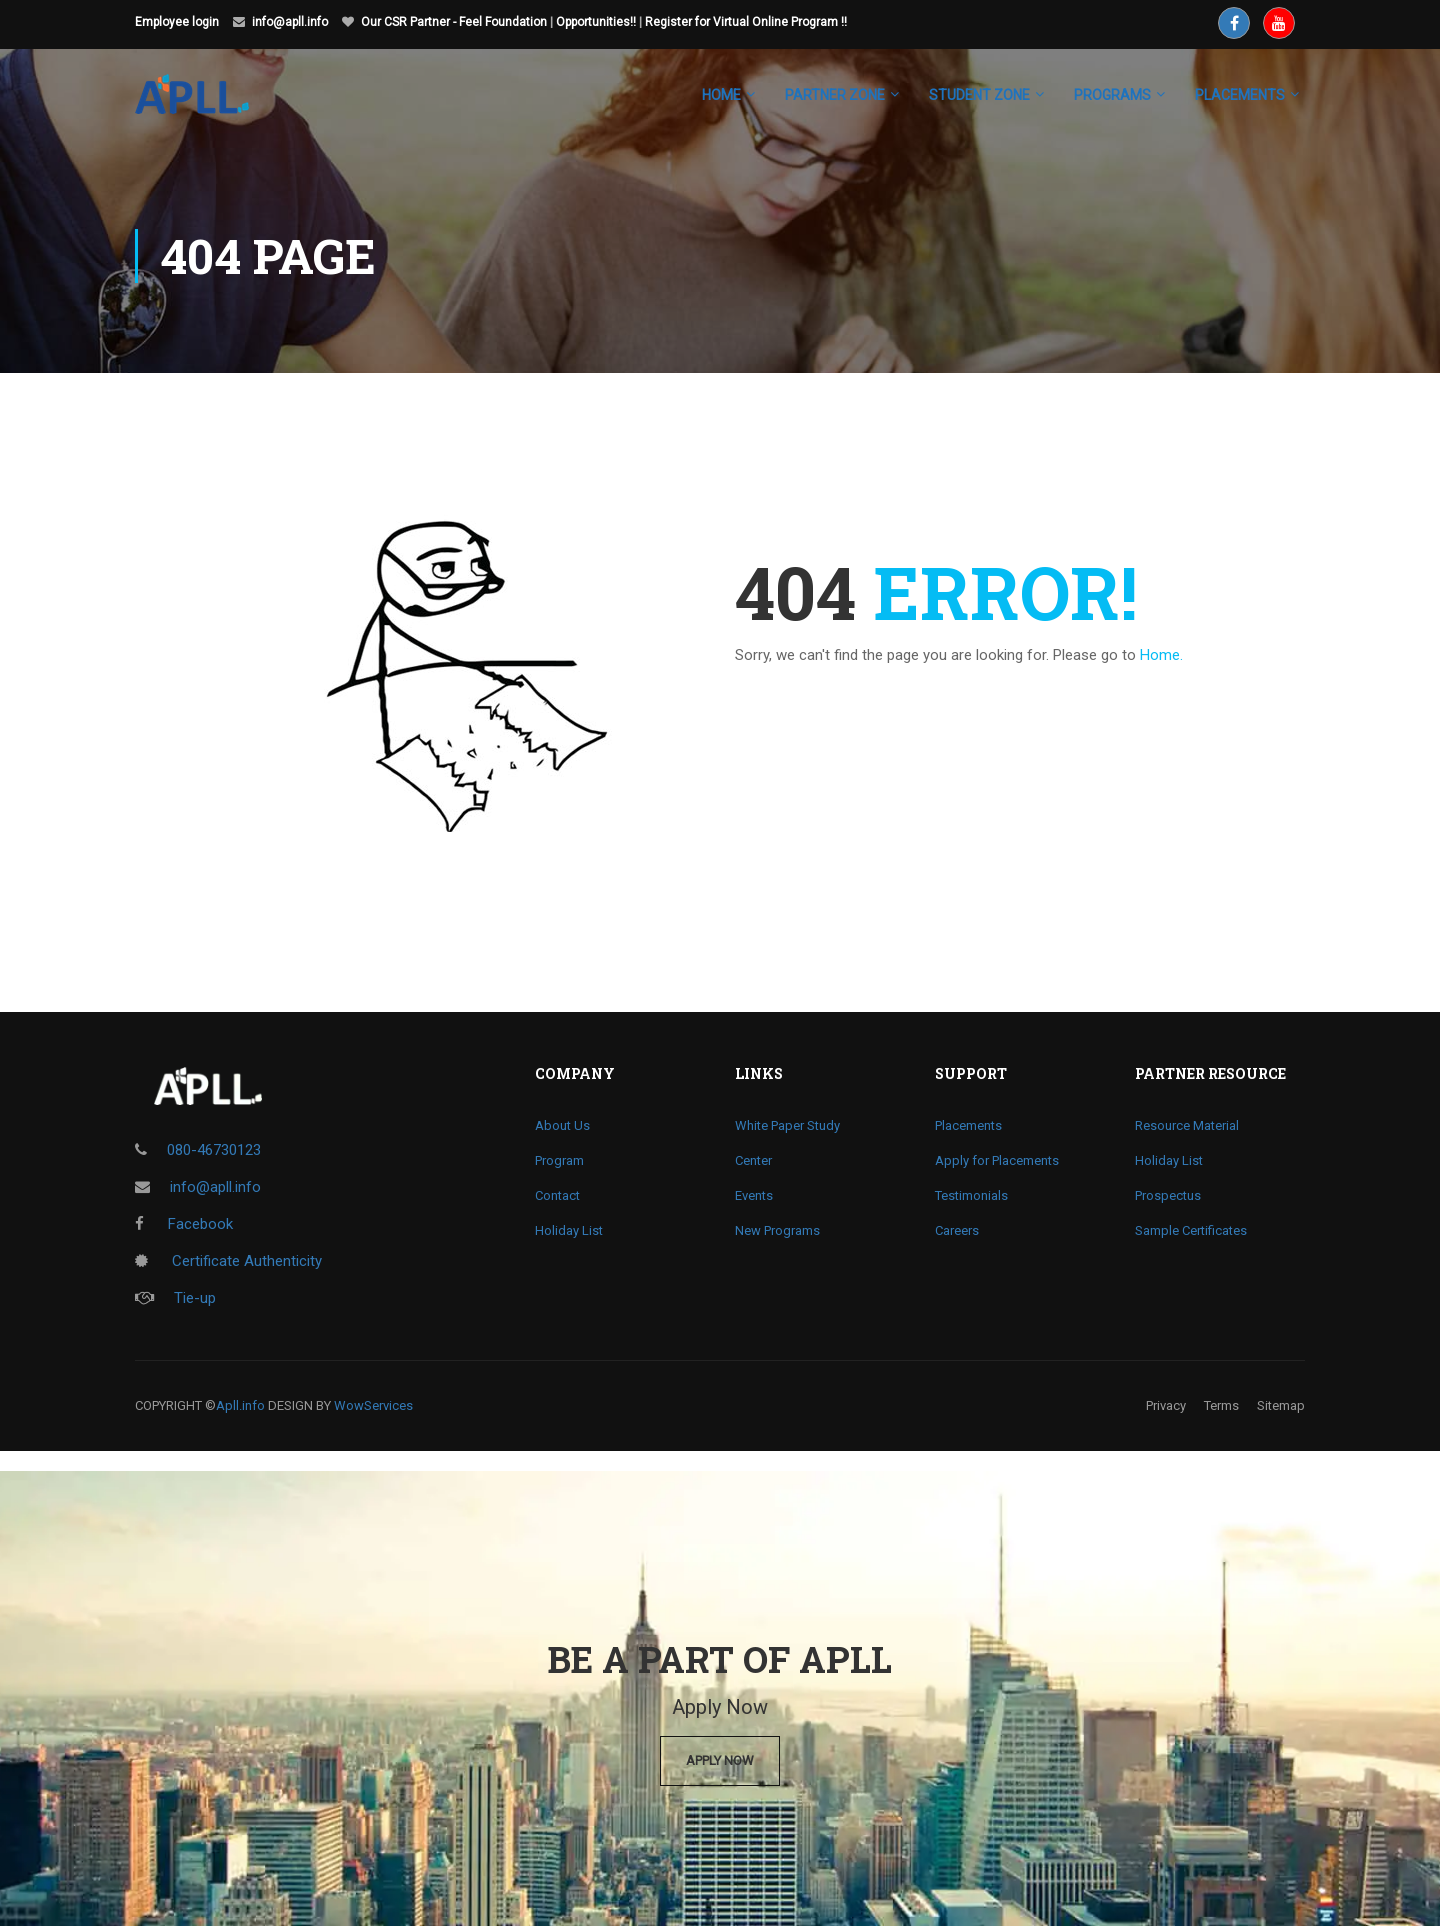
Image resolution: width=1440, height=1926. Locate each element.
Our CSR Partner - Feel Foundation (454, 22)
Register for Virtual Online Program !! (746, 22)
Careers (957, 1230)
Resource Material (1187, 1125)
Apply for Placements (997, 1160)
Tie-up (175, 1298)
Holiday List (569, 1230)
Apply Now (720, 1760)
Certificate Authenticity (228, 1261)
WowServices (373, 1405)
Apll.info (240, 1405)
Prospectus (1168, 1195)
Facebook (184, 1224)
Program (559, 1160)
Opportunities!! (596, 22)
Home (721, 95)
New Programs (777, 1230)
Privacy (1166, 1405)
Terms (1221, 1405)
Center (753, 1160)
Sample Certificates (1191, 1230)
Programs (1112, 95)
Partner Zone (835, 95)
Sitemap (1281, 1405)
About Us (562, 1125)
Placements (968, 1125)
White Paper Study (787, 1125)
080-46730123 (214, 1150)
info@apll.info (290, 22)
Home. (1161, 655)
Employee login (177, 22)
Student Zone (979, 95)
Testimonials (971, 1195)
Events (754, 1195)
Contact (557, 1195)
